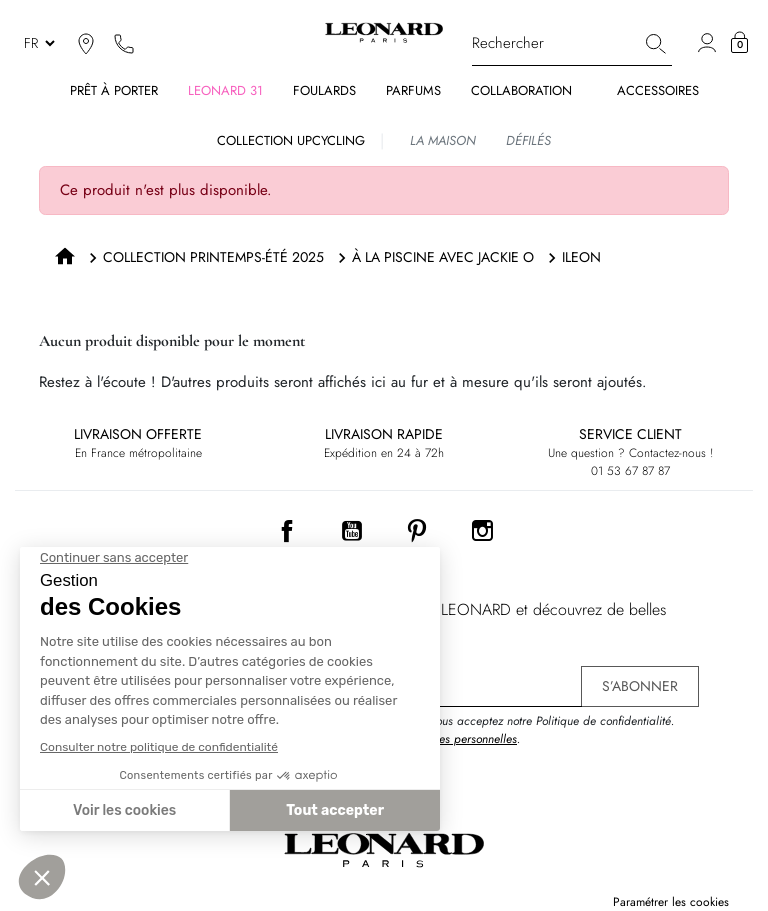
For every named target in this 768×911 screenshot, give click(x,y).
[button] (739, 43)
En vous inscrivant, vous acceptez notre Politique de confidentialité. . (503, 730)
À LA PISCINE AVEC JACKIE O (443, 257)
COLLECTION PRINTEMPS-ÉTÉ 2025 (213, 257)
